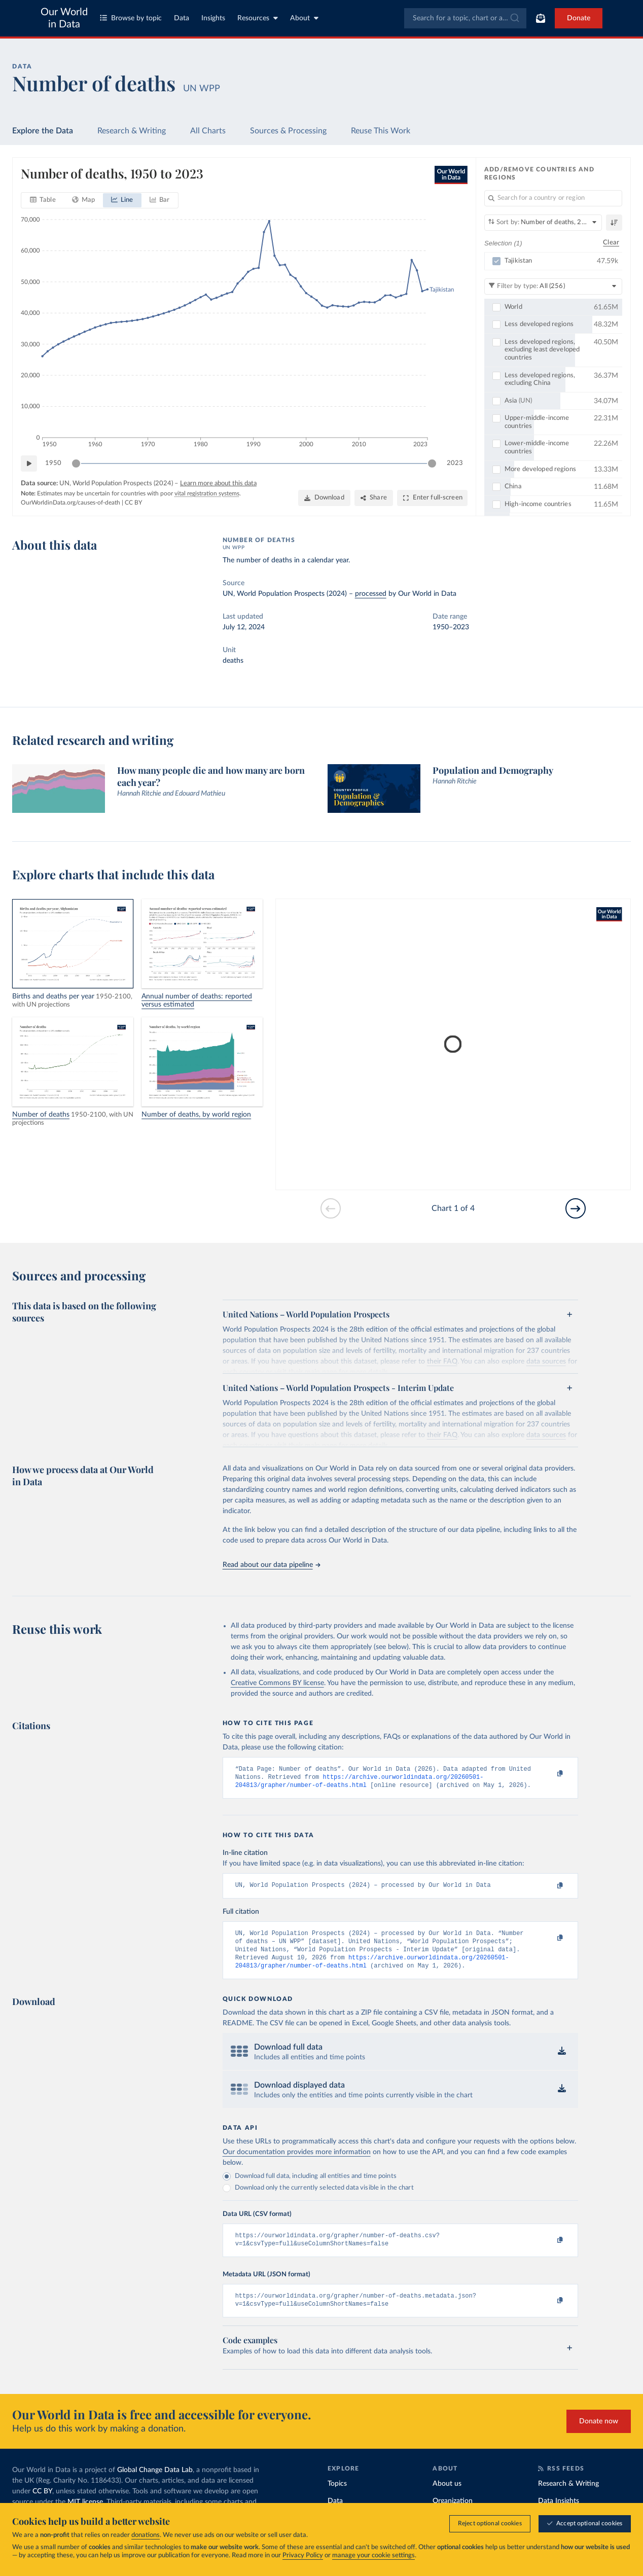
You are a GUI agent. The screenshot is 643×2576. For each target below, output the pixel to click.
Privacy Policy (302, 2555)
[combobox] (465, 18)
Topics (337, 2496)
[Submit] (514, 18)
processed (370, 593)
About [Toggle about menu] (304, 18)
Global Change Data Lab (155, 2483)
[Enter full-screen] (432, 498)
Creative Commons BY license (277, 1683)
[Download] (324, 498)
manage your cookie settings (373, 2555)
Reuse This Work (380, 131)
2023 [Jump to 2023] (455, 462)
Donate (578, 18)
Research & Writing (131, 131)
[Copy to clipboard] (549, 1774)
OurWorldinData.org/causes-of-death (70, 502)
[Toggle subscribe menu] (540, 18)
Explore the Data (42, 131)
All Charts (208, 131)
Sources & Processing (288, 131)
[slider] (76, 463)
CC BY (133, 502)
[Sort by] (543, 222)
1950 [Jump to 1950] (53, 462)
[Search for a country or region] (553, 198)
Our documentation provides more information (297, 2160)
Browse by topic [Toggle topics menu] (131, 18)
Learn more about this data (218, 483)
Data (181, 18)
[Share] (373, 498)
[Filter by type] (553, 286)
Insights (213, 18)
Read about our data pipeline (271, 1564)
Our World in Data (64, 18)
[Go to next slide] (575, 1208)
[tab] (43, 200)
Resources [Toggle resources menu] (257, 18)
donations (145, 2535)
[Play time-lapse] (29, 463)
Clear (611, 242)
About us (447, 2496)
